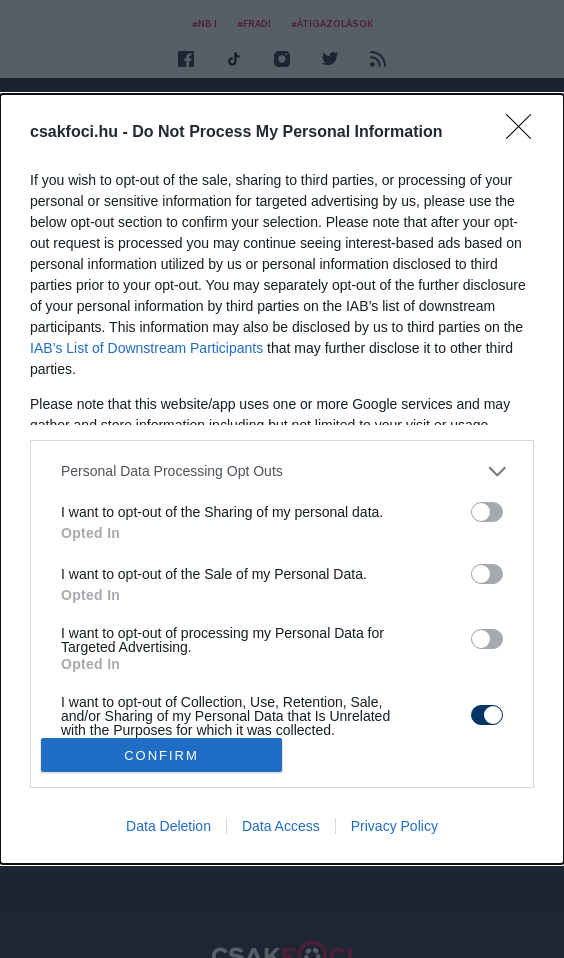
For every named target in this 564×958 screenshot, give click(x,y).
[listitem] (282, 471)
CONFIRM (161, 755)
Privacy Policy (394, 826)
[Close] (525, 133)
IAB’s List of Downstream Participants (146, 348)
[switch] (487, 512)
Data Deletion (168, 826)
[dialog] (282, 479)
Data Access (281, 826)
